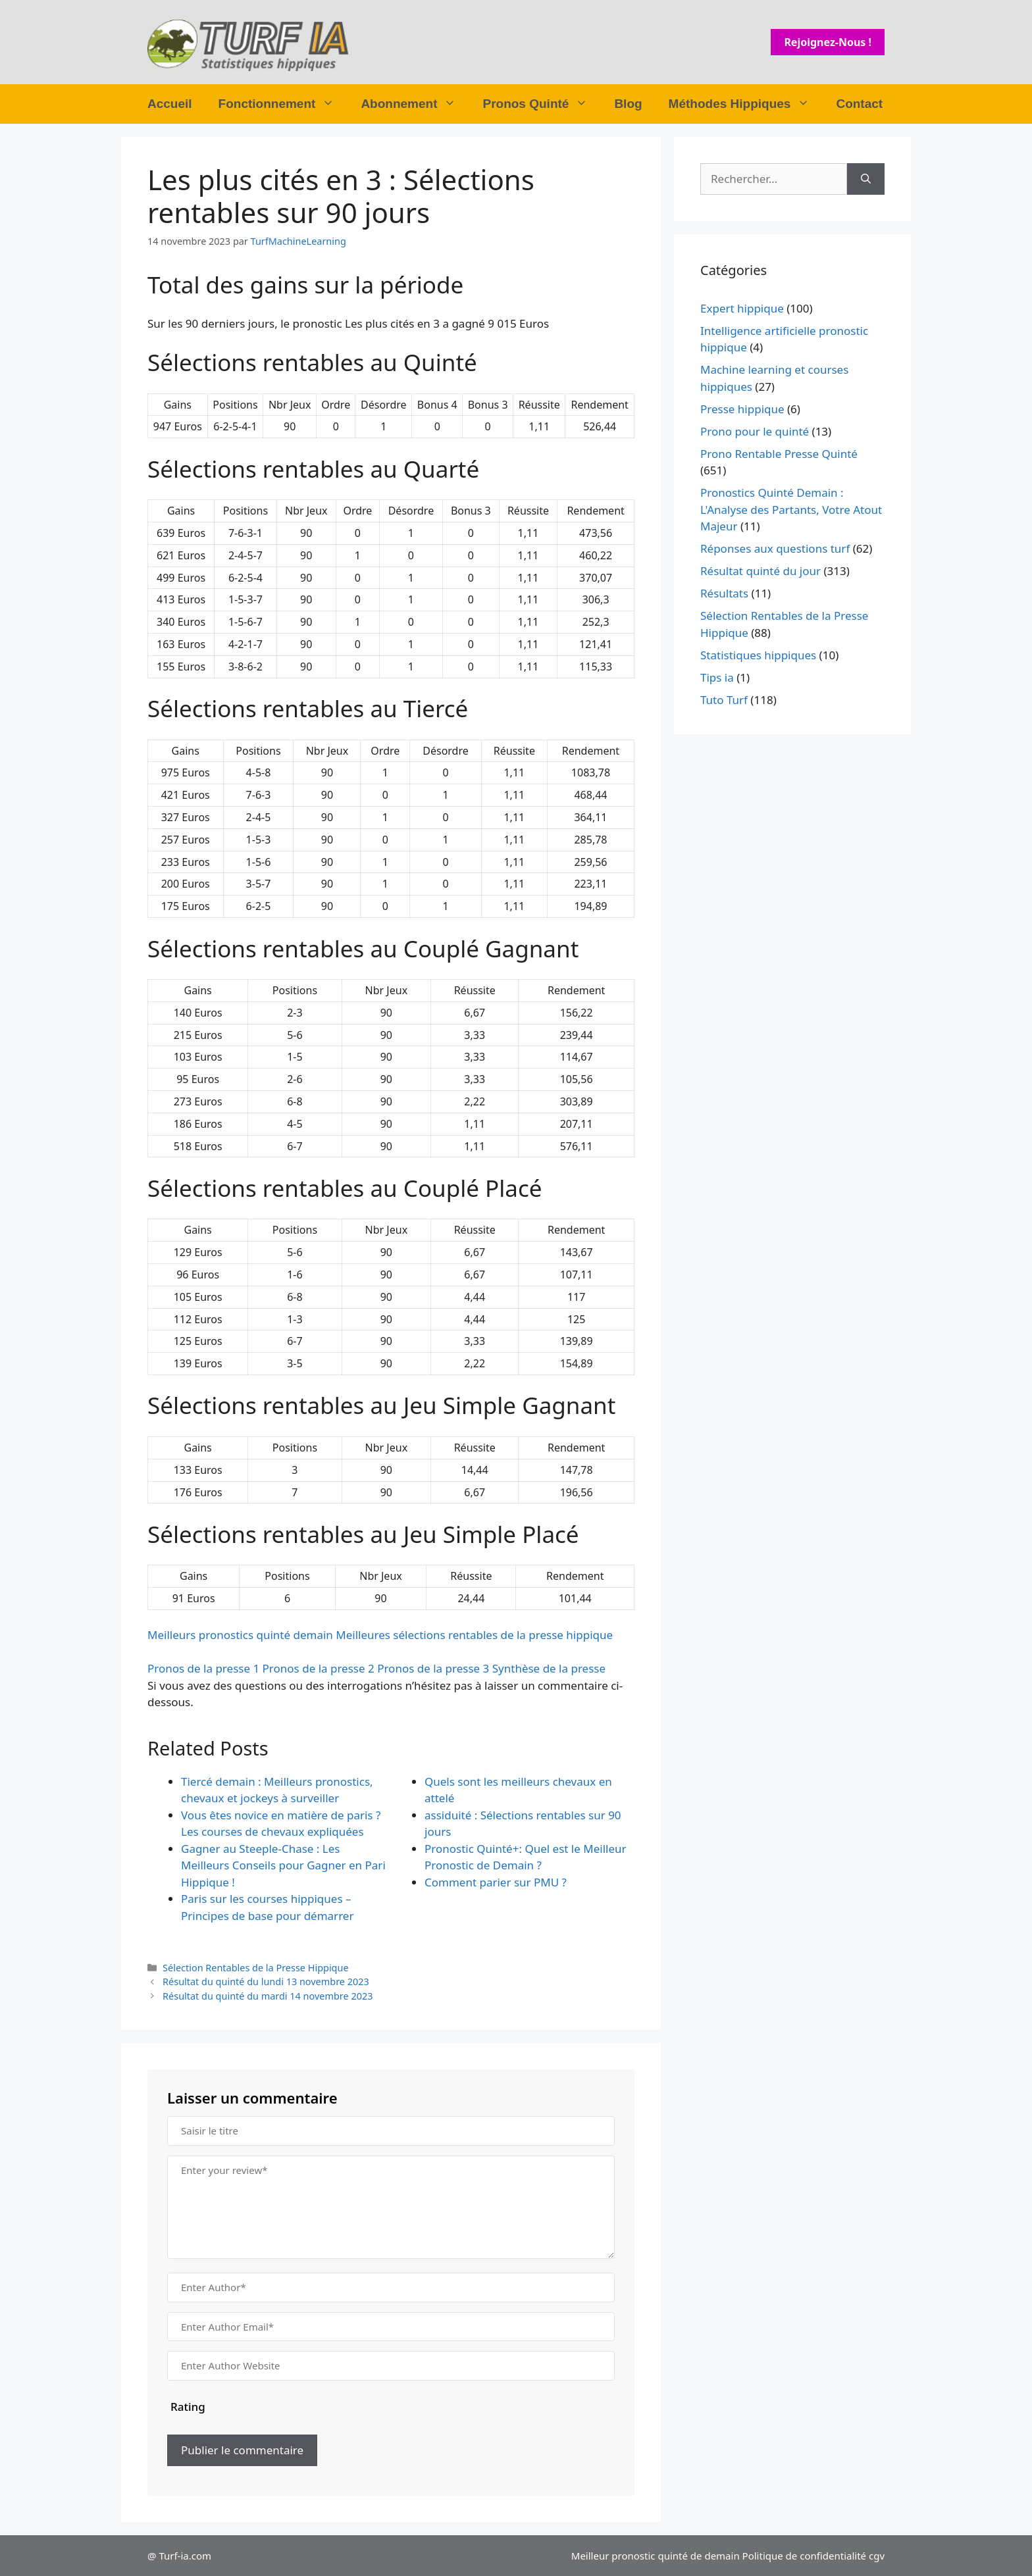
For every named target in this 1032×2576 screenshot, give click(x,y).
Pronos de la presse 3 (433, 1668)
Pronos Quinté (541, 104)
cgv (877, 2555)
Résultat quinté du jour (760, 570)
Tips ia (717, 677)
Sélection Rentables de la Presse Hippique (255, 1967)
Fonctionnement (283, 104)
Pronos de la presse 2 (318, 1668)
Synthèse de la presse (549, 1668)
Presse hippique (742, 409)
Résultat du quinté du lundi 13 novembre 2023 (266, 1981)
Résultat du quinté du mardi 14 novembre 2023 (268, 1996)
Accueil (169, 104)
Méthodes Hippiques (746, 104)
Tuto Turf (724, 699)
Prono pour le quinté (754, 431)
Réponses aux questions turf (775, 548)
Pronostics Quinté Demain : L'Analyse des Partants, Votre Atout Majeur (791, 509)
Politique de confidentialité (804, 2555)
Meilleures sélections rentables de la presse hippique (474, 1634)
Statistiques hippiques (758, 655)
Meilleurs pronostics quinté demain (240, 1634)
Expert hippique (742, 308)
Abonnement (415, 104)
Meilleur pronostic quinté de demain (655, 2555)
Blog (628, 104)
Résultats (724, 593)
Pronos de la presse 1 (203, 1668)
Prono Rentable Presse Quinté (779, 453)
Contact (859, 104)
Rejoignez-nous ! (827, 42)
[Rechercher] (866, 179)
